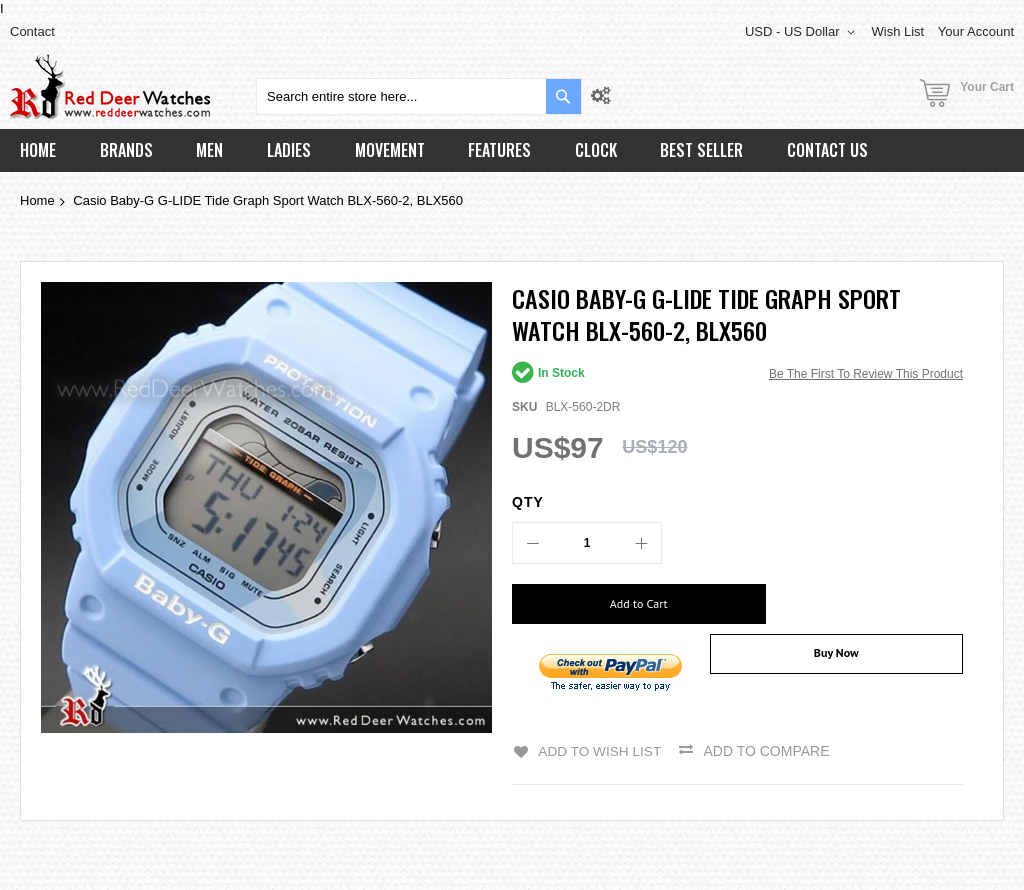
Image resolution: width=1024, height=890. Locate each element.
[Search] (563, 96)
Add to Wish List (599, 741)
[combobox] (419, 96)
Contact (32, 31)
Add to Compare (768, 741)
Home (37, 200)
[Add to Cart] (617, 604)
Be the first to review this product (866, 374)
